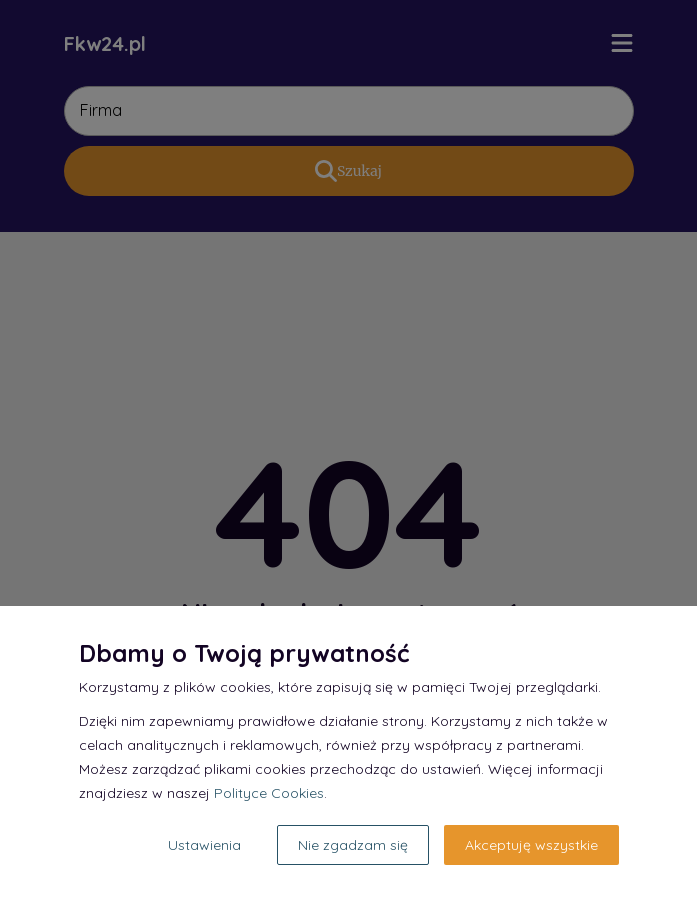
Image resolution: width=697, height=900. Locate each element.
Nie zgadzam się (353, 845)
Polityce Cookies (269, 793)
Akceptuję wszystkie (531, 845)
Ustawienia (204, 845)
